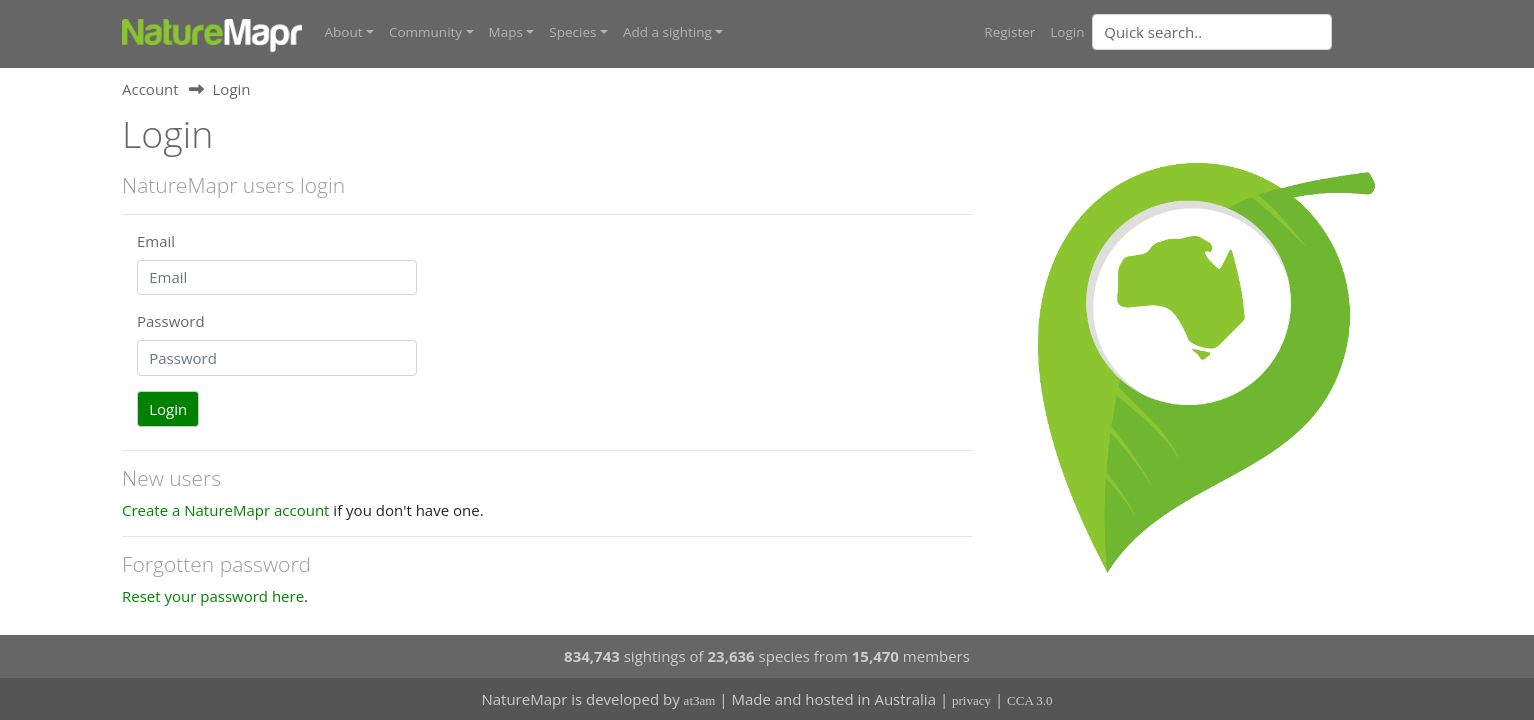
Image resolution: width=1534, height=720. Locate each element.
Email (156, 241)
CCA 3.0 (1030, 700)
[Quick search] (1212, 32)
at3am (700, 700)
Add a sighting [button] (667, 32)
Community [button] (425, 32)
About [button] (344, 32)
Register (1009, 32)
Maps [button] (506, 32)
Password (171, 321)
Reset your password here (213, 596)
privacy (971, 700)
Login (1067, 32)
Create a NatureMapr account (225, 510)
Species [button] (572, 32)
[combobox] (1252, 32)
